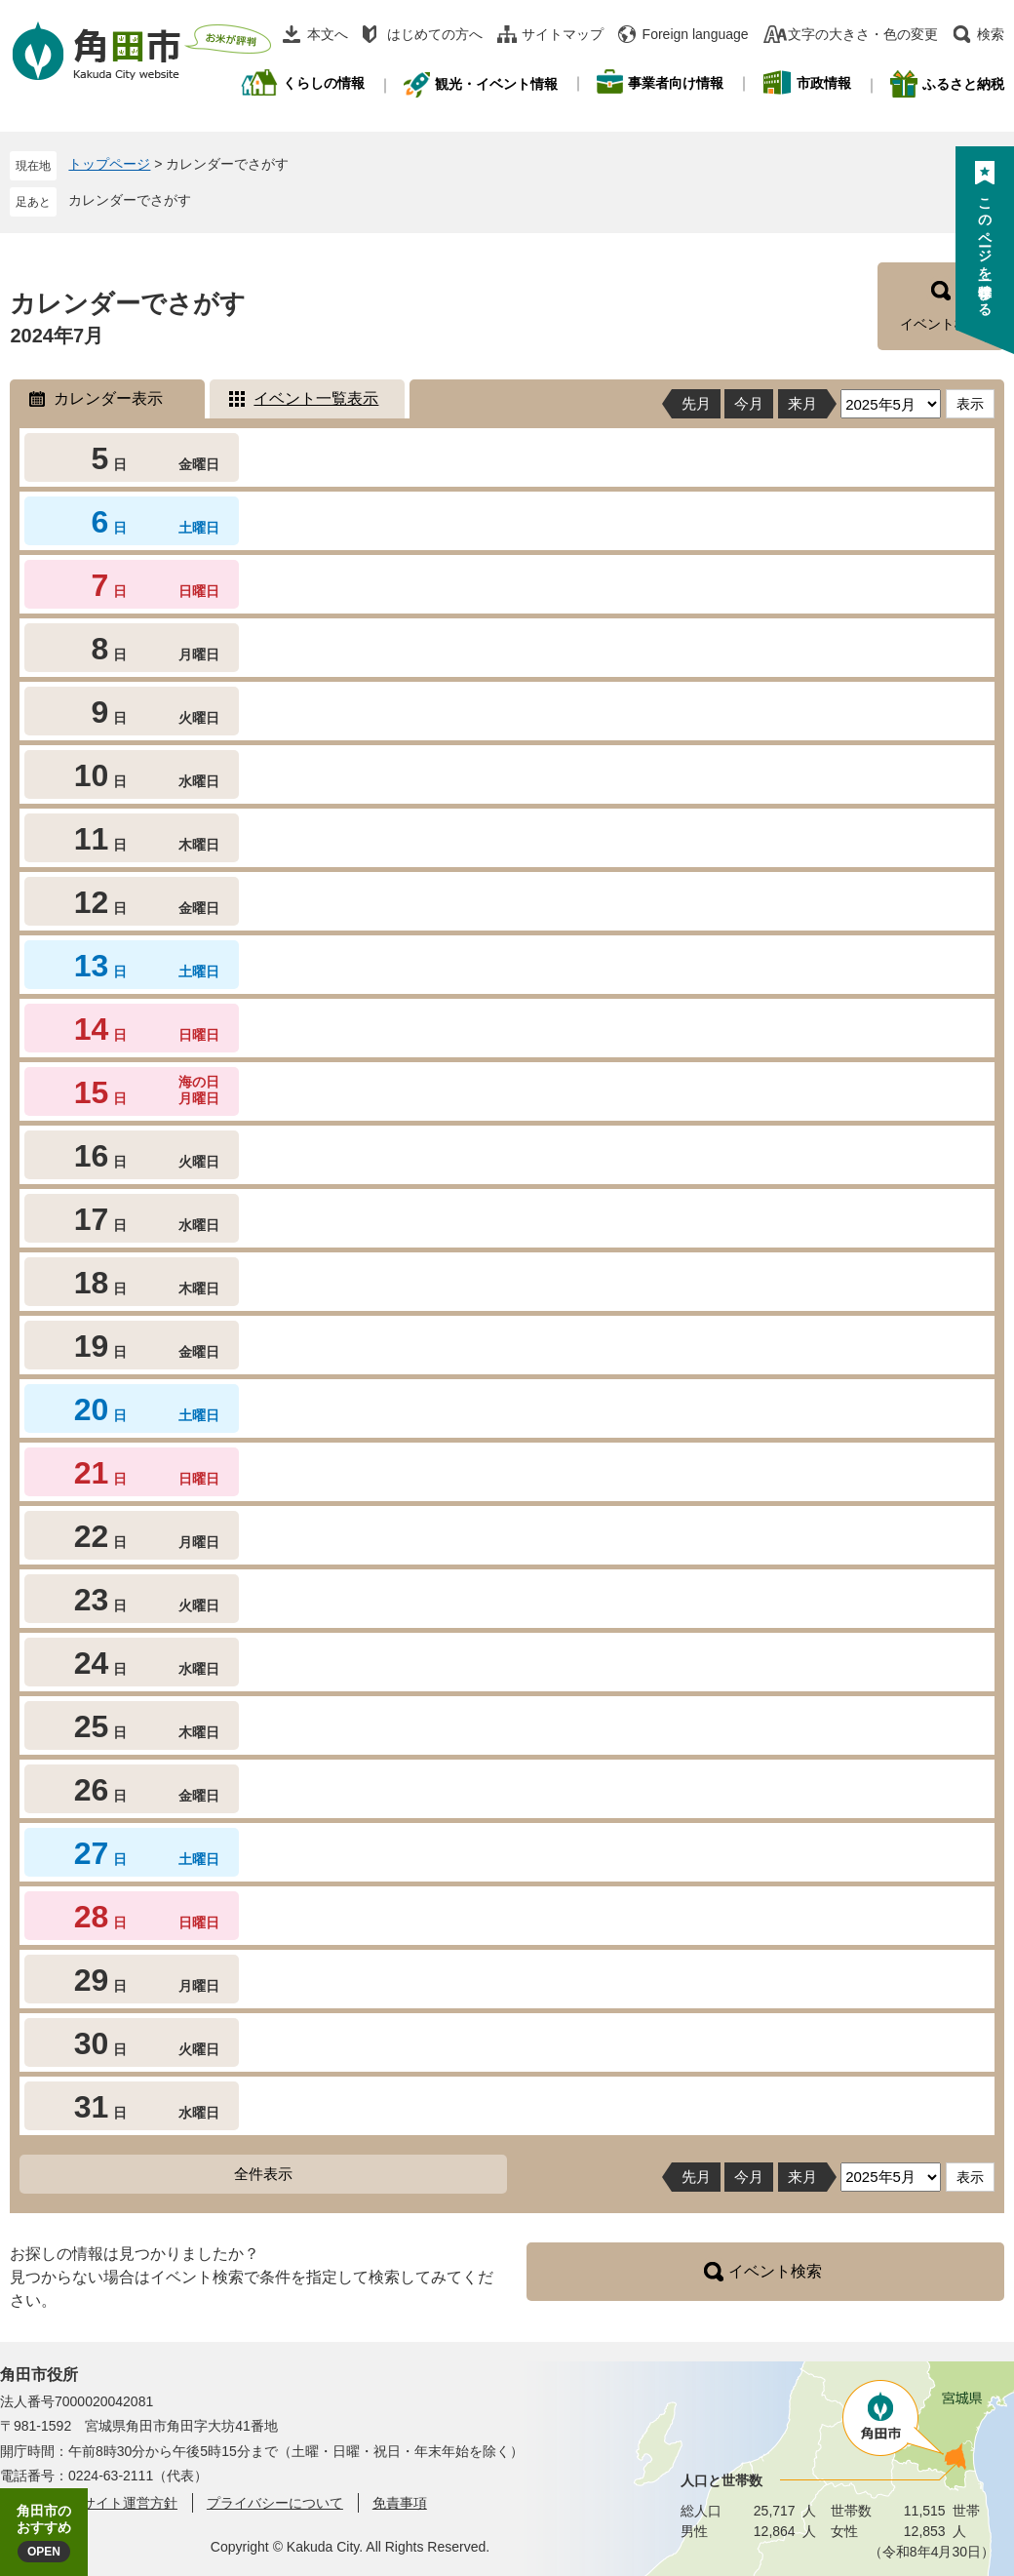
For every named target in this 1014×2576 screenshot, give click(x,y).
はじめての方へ (435, 34)
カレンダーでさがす (129, 200)
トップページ (109, 164)
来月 (802, 403)
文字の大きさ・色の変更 (863, 34)
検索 (990, 34)
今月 (748, 403)
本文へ (327, 34)
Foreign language (696, 34)
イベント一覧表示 (316, 398)
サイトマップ (563, 34)
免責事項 (399, 2503)
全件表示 (263, 2173)
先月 (696, 403)
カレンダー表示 (108, 398)
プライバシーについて (275, 2503)
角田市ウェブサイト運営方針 (88, 2503)
